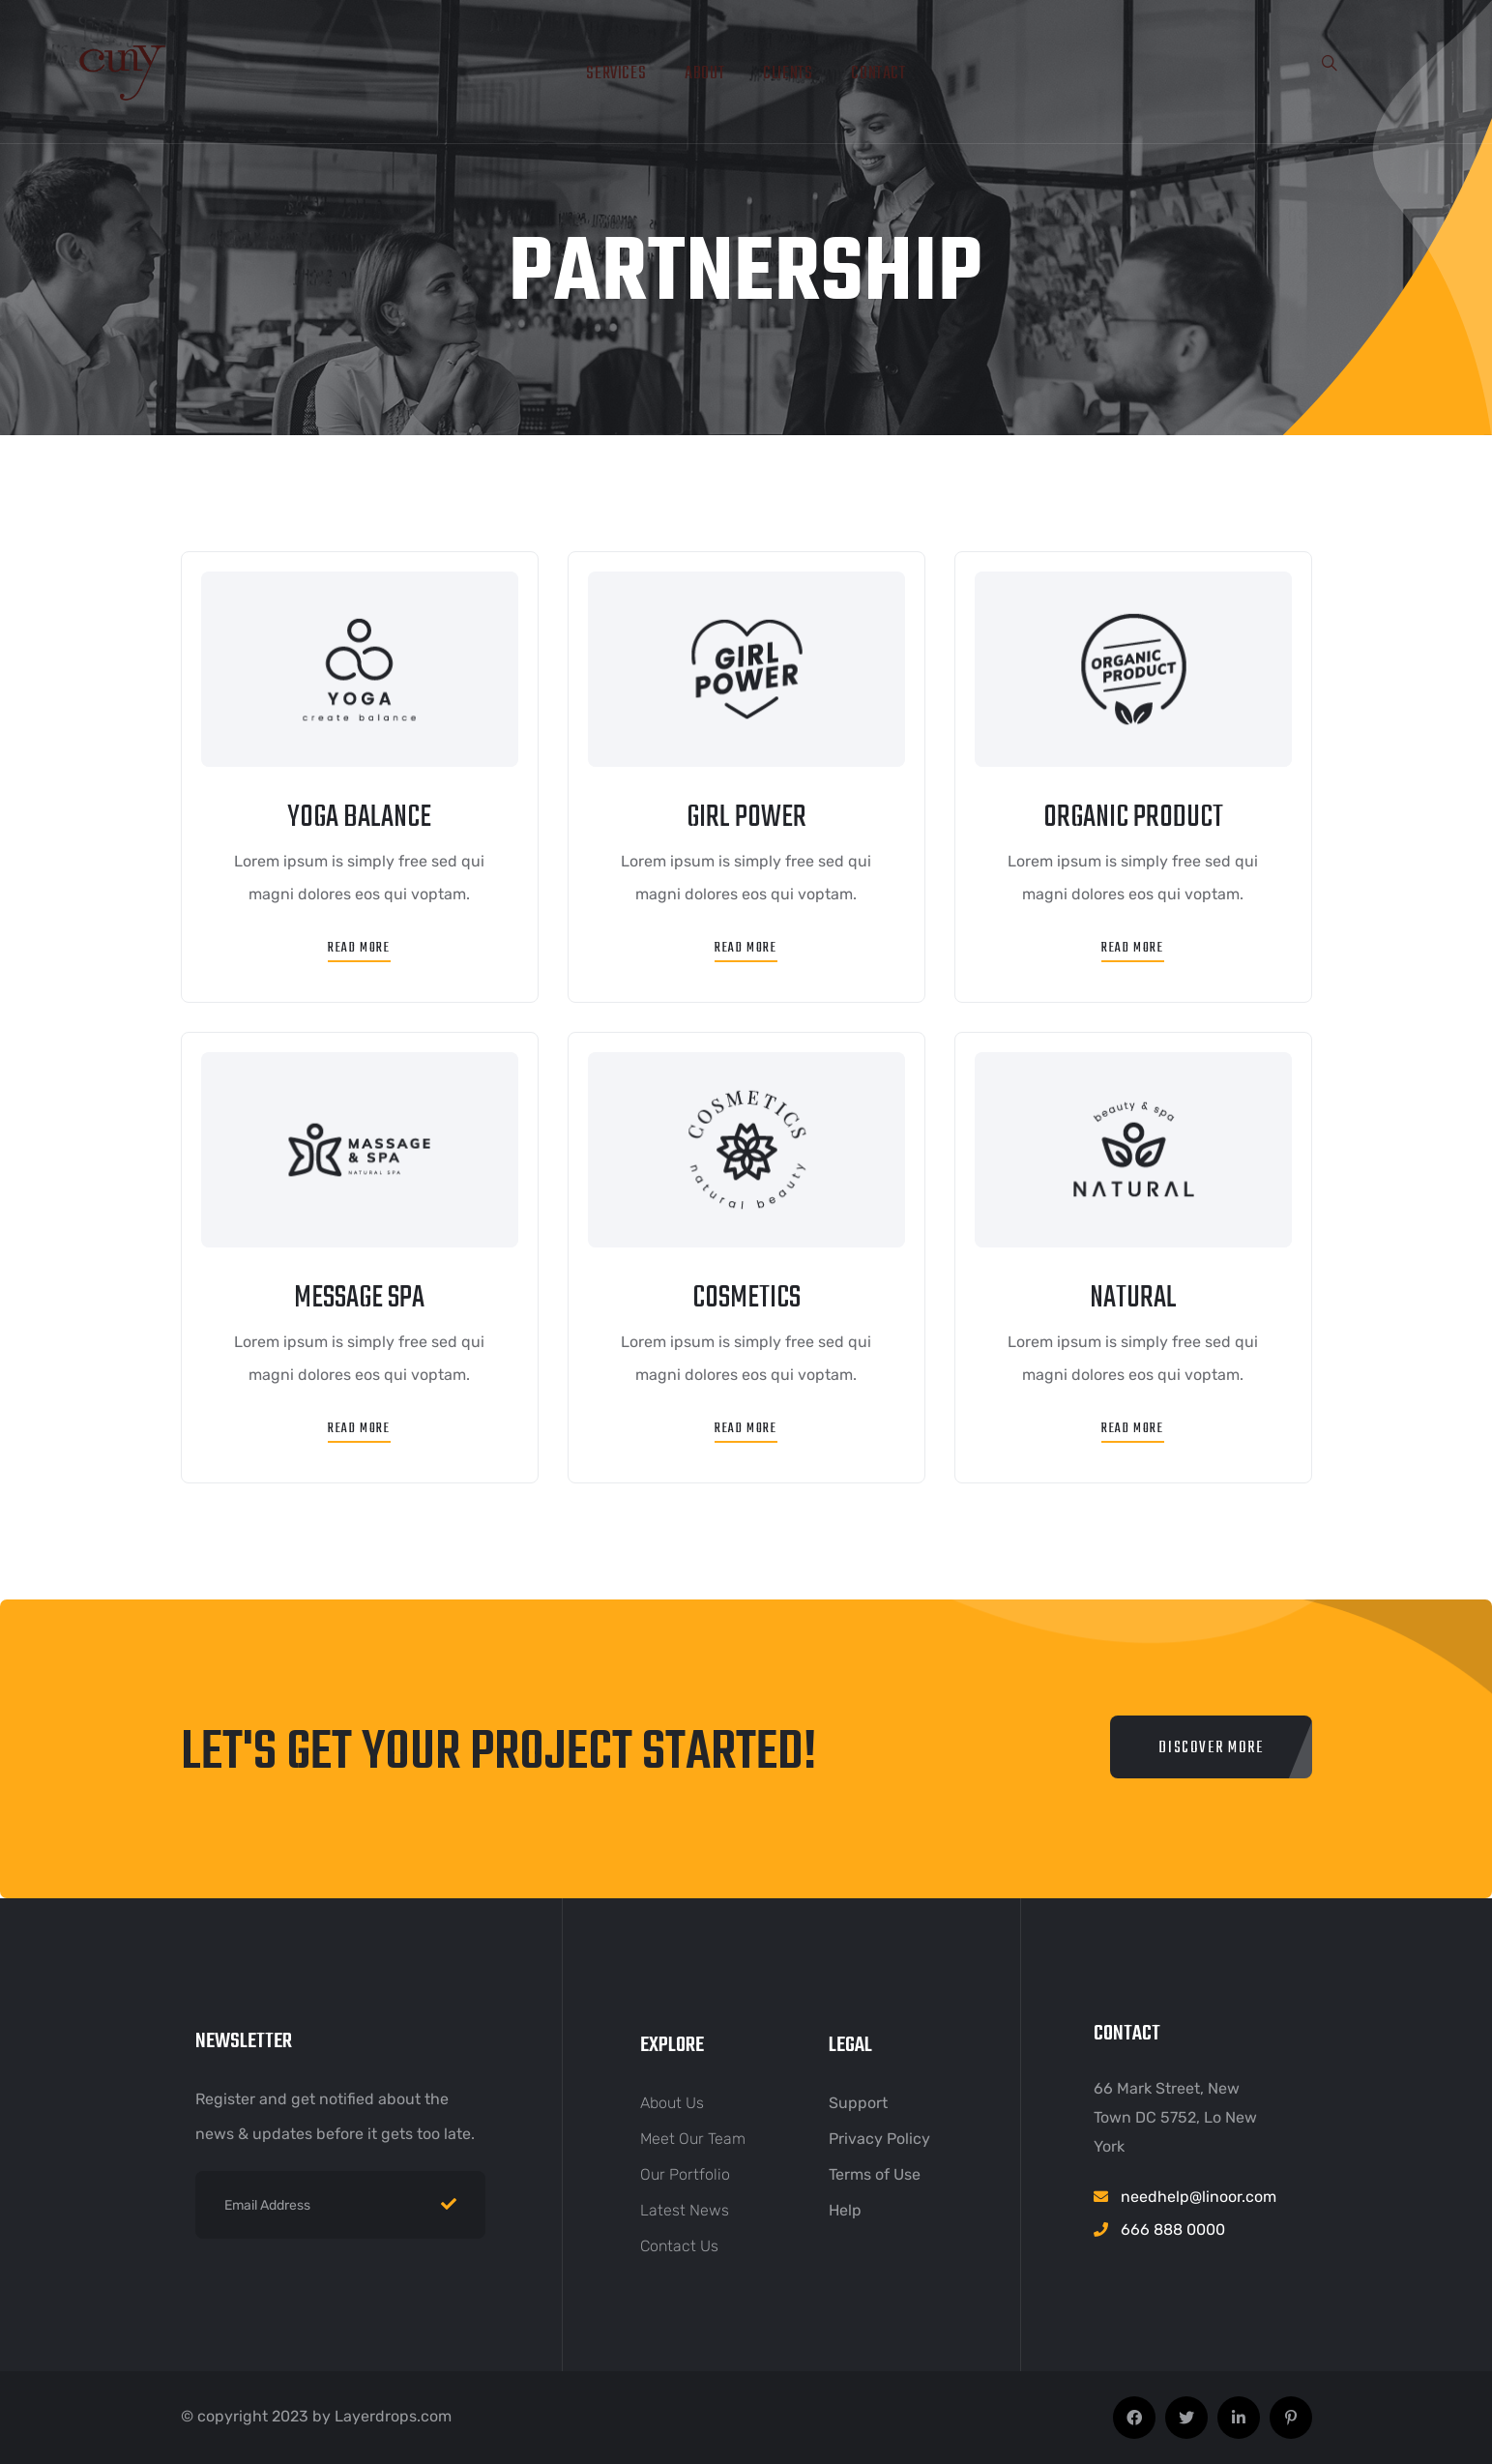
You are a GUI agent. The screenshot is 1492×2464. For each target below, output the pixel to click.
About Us (672, 2103)
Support (858, 2103)
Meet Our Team (693, 2138)
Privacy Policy (879, 2138)
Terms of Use (875, 2174)
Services (616, 74)
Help (845, 2210)
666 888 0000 (1173, 2229)
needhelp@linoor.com (1198, 2196)
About (704, 74)
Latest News (684, 2210)
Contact (878, 74)
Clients (787, 74)
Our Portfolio (685, 2174)
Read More (359, 948)
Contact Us (679, 2246)
